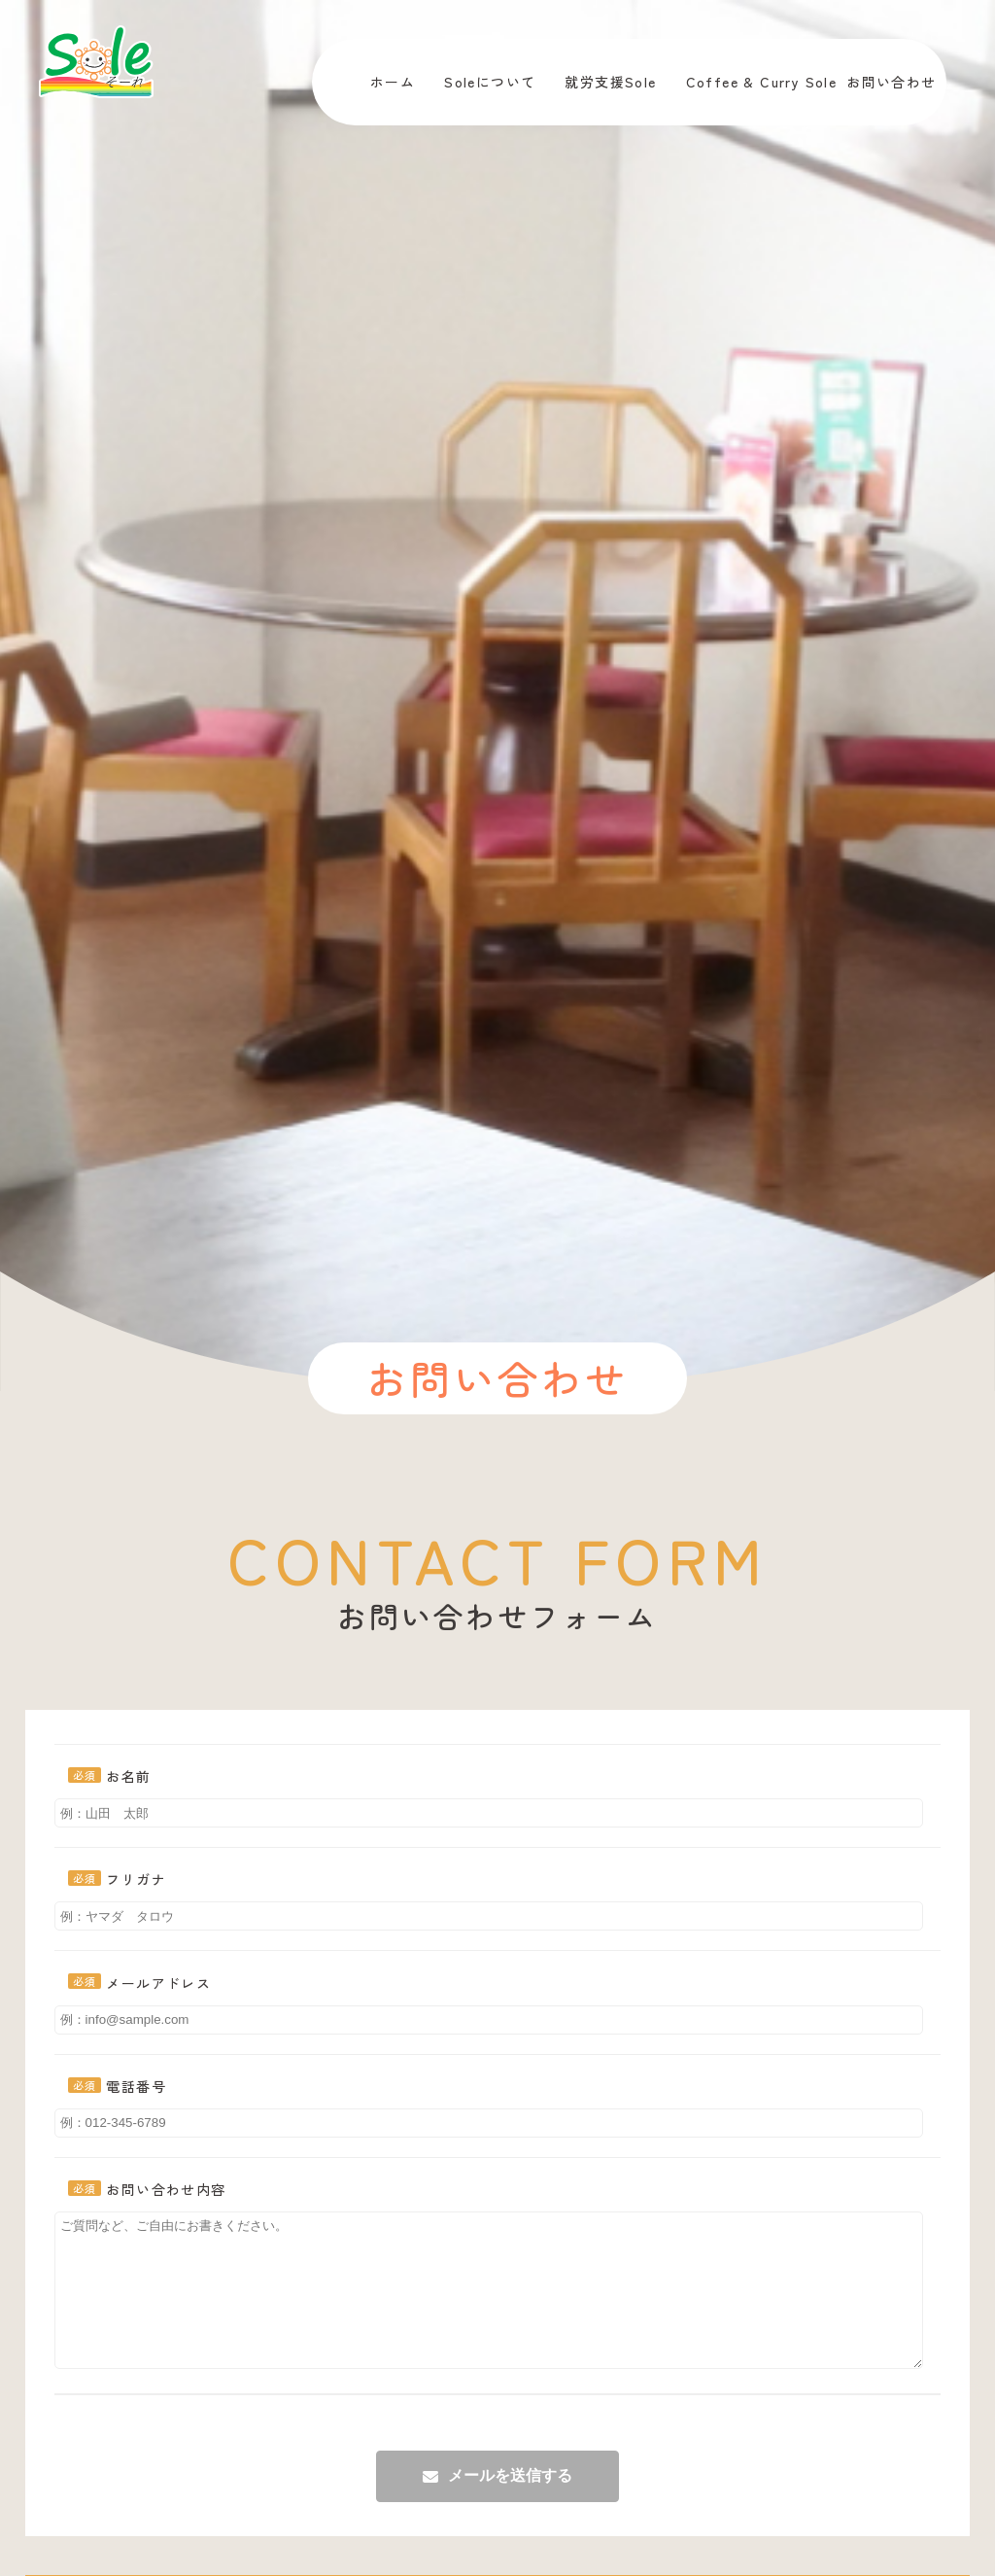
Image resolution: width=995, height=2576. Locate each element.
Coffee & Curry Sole (762, 81)
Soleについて (489, 81)
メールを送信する (510, 2504)
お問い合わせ (891, 81)
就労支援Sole (610, 81)
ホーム (392, 81)
